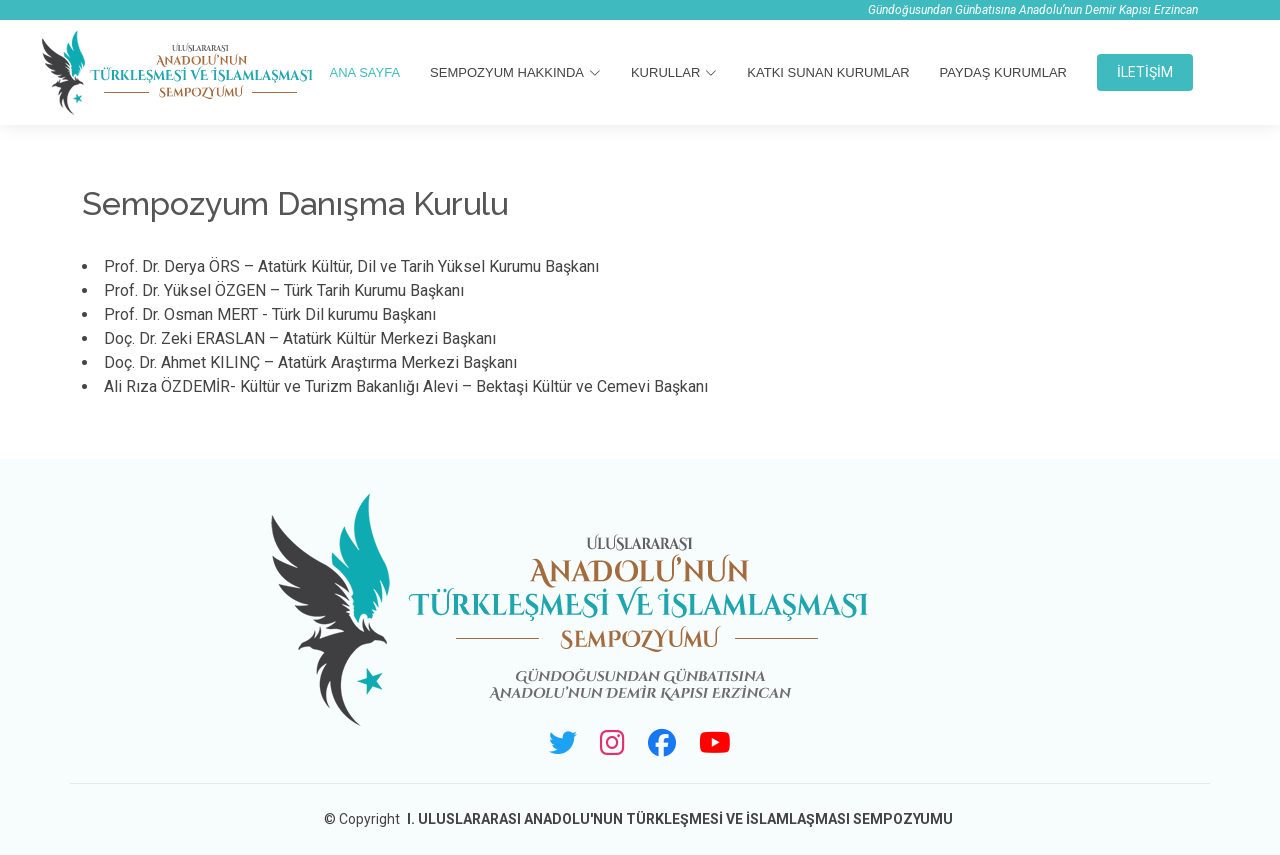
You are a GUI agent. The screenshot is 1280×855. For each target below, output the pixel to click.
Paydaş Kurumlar (1003, 72)
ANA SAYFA (365, 72)
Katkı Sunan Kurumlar (828, 72)
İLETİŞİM (1145, 72)
